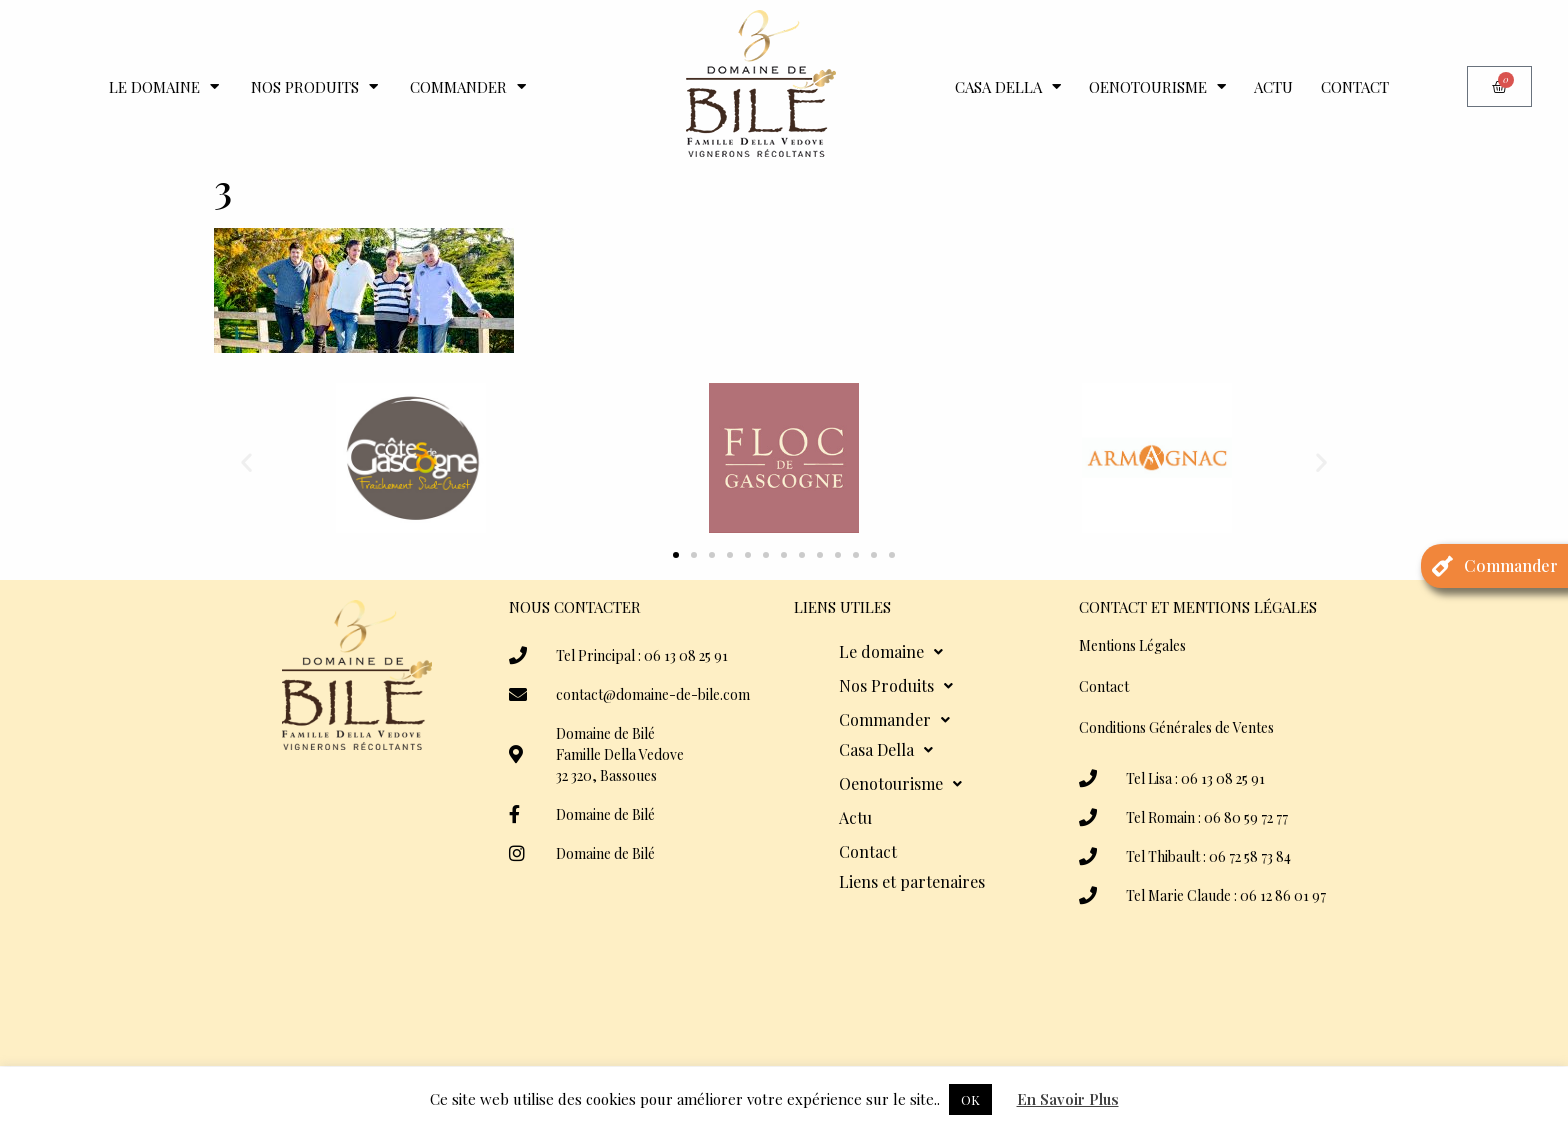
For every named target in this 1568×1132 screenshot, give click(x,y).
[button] (246, 461)
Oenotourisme (1157, 86)
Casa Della (1008, 86)
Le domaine (164, 86)
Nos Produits (314, 86)
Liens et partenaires (912, 881)
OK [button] (970, 1099)
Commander (468, 86)
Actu (1273, 87)
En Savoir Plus (1068, 1099)
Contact (1355, 87)
